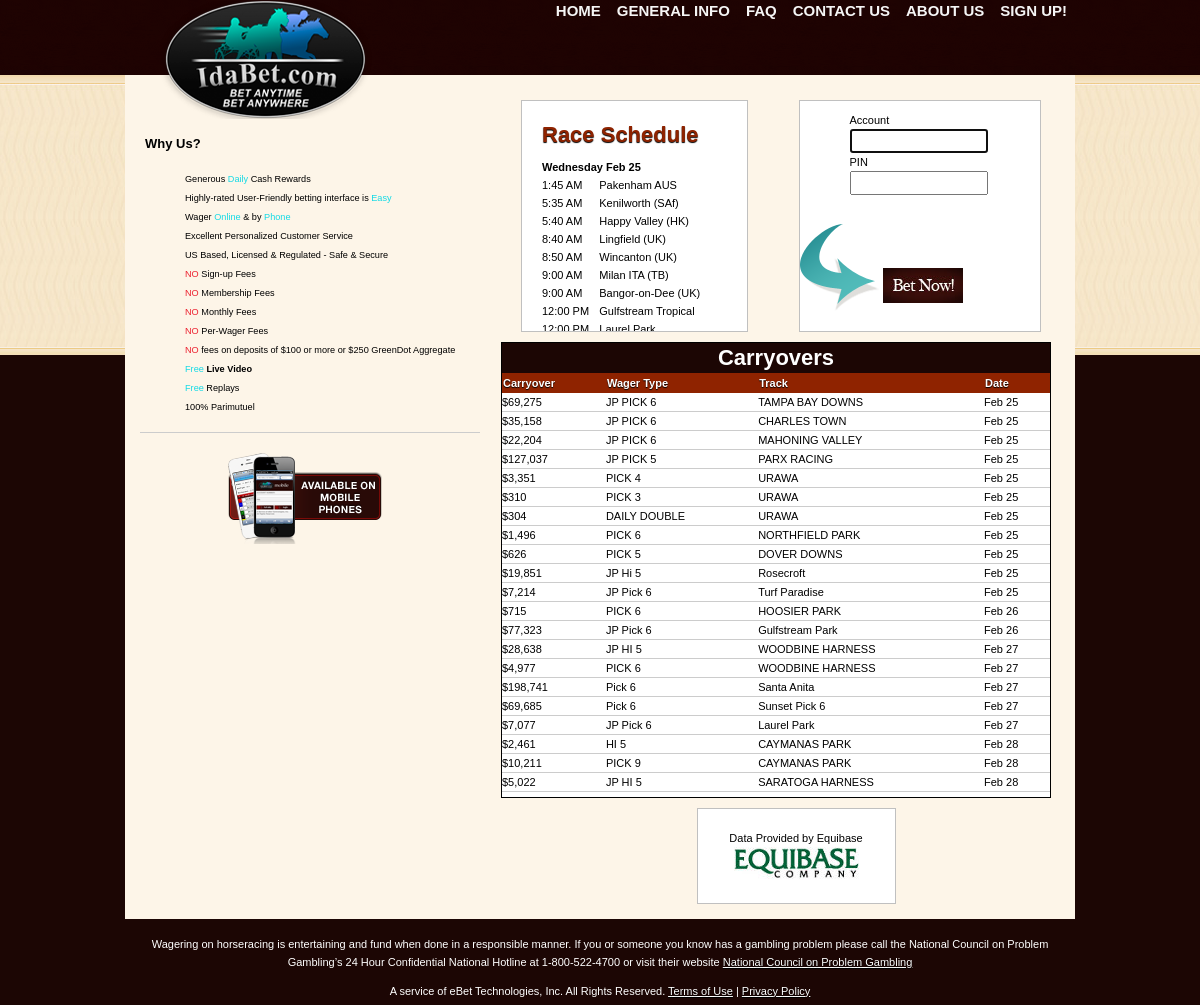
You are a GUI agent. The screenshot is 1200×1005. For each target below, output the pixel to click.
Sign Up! (1033, 10)
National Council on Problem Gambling (818, 962)
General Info (673, 10)
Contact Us (841, 10)
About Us (945, 10)
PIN (859, 162)
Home (578, 10)
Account (870, 120)
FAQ (761, 10)
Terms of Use (700, 991)
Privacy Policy (776, 991)
